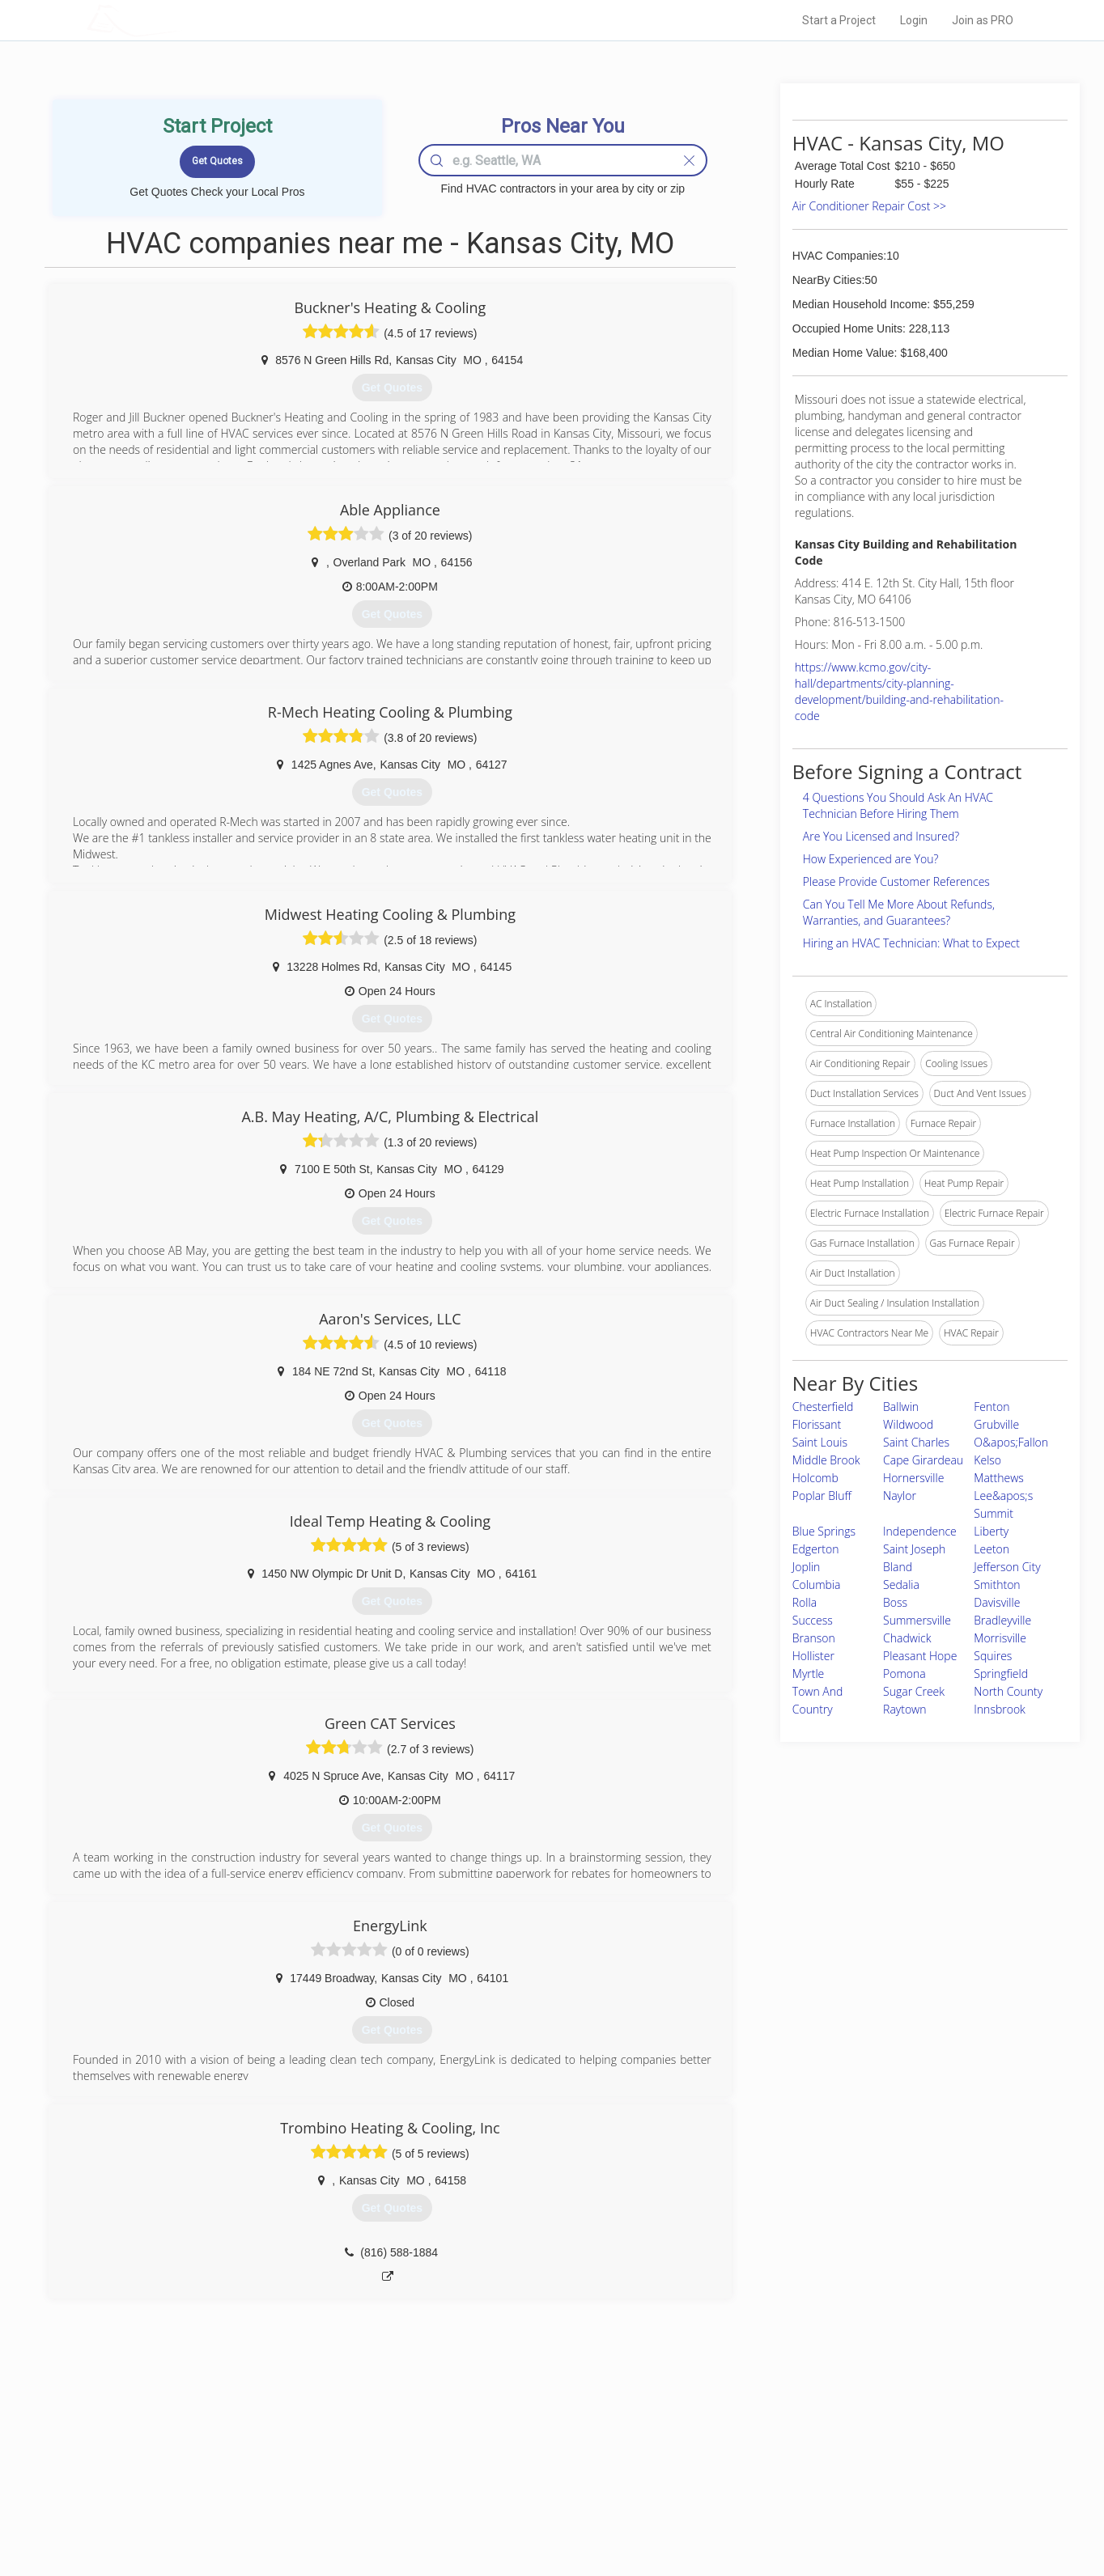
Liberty (991, 1531)
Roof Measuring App (513, 2475)
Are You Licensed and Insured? (881, 836)
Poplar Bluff (821, 1495)
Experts (485, 2457)
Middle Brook (826, 1460)
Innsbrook (999, 1709)
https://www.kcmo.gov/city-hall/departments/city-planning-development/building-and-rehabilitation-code (899, 691)
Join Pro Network (506, 2439)
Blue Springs (824, 1531)
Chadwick (907, 1638)
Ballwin (901, 1406)
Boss (895, 1602)
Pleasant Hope (920, 1655)
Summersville (917, 1620)
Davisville (997, 1602)
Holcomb (815, 1477)
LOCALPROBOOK (180, 19)
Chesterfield (823, 1406)
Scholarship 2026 (778, 2439)
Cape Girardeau (923, 1460)
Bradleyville (1002, 1620)
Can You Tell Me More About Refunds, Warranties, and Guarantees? (899, 912)
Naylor (899, 1495)
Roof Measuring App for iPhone (537, 2493)
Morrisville (1000, 1638)
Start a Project (839, 20)
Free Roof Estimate (286, 2493)
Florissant (816, 1424)
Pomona (904, 1673)
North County (1008, 1691)
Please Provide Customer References (896, 881)
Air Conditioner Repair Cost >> (869, 206)
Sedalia (901, 1584)
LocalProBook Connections (799, 2493)
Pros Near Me (274, 2457)
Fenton (991, 1406)
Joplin (806, 1566)
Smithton (997, 1584)
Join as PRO (982, 20)
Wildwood (908, 1424)
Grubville (996, 1424)
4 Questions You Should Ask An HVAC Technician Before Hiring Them (898, 805)
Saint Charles (916, 1442)
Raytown (904, 1709)
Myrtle (808, 1673)
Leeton (991, 1549)
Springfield (1001, 1673)
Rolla (804, 1602)
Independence (920, 1531)
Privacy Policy (769, 2457)
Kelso (987, 1460)
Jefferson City (1007, 1566)
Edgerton (815, 1549)
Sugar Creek (914, 1691)
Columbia (816, 1584)
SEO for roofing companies (798, 2512)
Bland (897, 1566)
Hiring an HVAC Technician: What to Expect (911, 943)
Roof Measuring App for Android (539, 2512)
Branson (813, 1638)
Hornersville (913, 1477)
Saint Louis (819, 1442)
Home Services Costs (292, 2439)
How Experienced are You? (871, 858)
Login (914, 20)
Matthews (998, 1477)
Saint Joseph (914, 1549)
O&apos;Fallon (1011, 1442)
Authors (757, 2475)
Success (812, 1620)
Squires (993, 1655)
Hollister (813, 1655)
